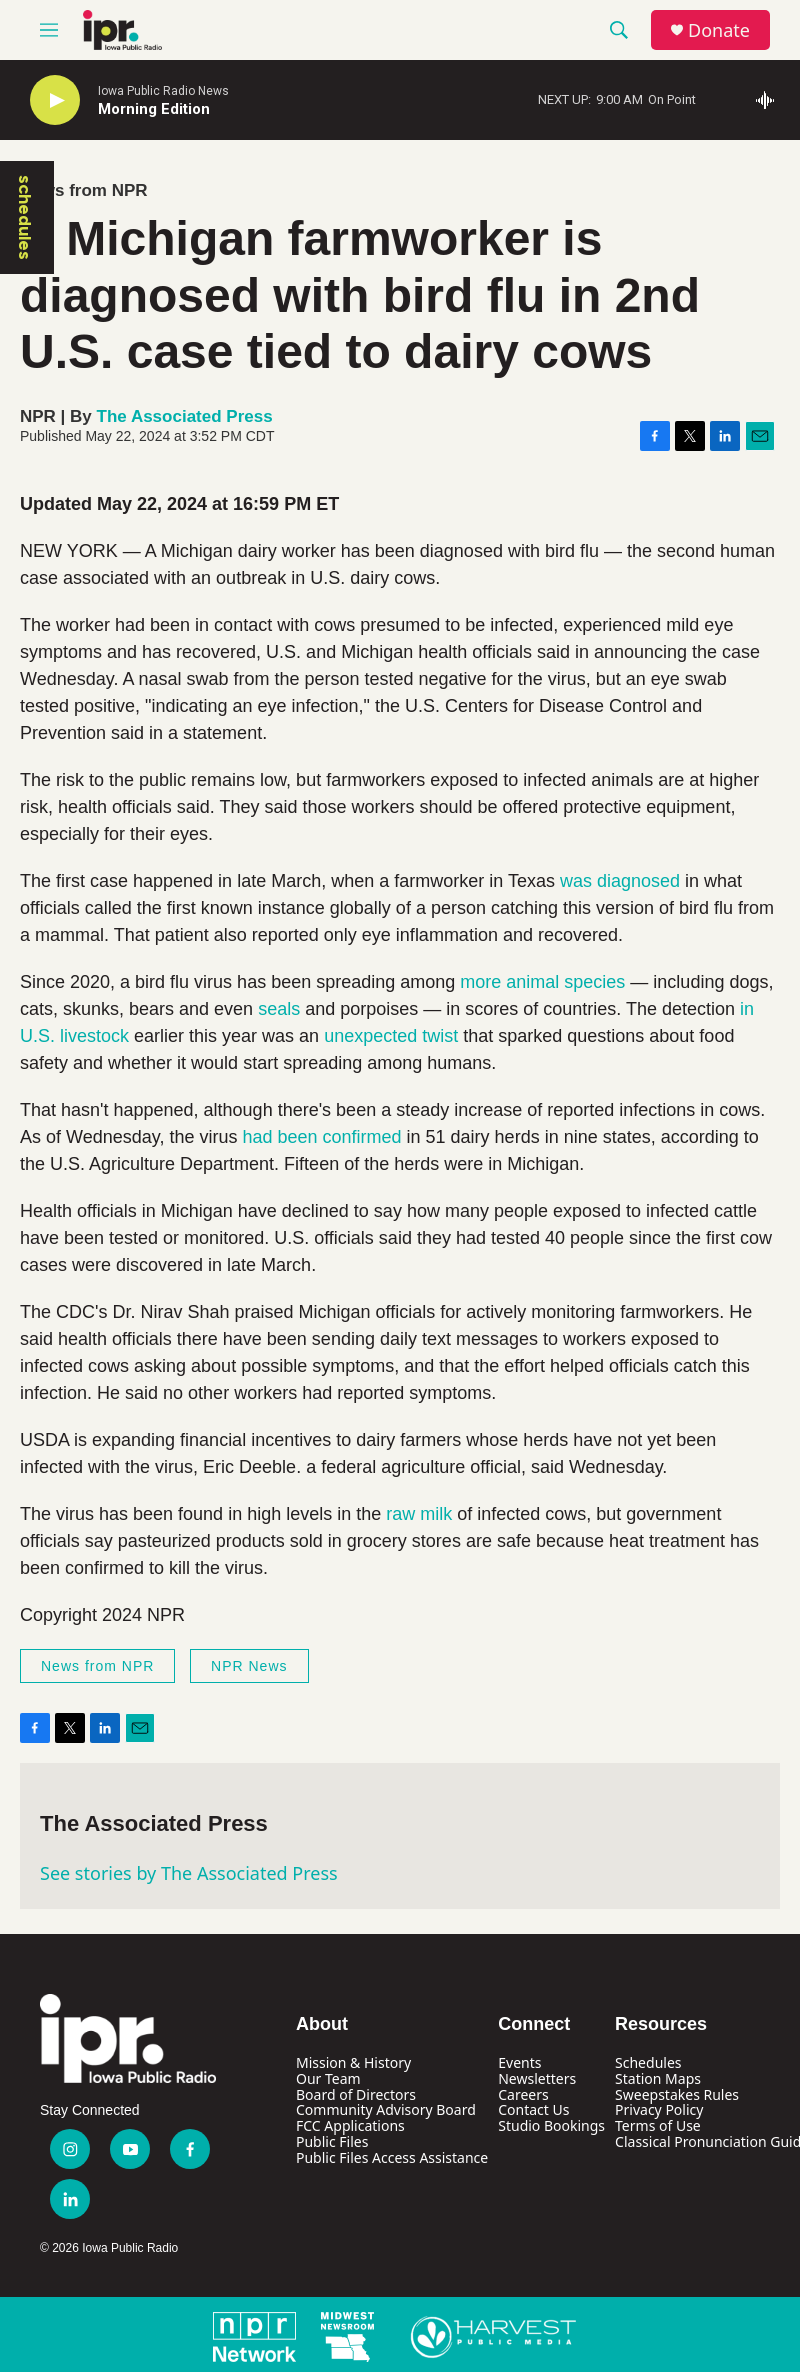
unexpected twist (391, 1036)
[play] (55, 100)
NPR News (249, 1666)
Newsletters (537, 2078)
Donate (719, 30)
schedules (25, 217)
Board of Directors (356, 2094)
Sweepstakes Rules (677, 2094)
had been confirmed (321, 1137)
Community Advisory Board (386, 2109)
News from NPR (84, 190)
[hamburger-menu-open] (49, 30)
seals (279, 1009)
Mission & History (353, 2062)
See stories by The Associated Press (189, 1873)
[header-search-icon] (619, 30)
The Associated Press (185, 416)
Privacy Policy (659, 2109)
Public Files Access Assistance (392, 2157)
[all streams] (770, 100)
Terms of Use (658, 2125)
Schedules (648, 2062)
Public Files (332, 2141)
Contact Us (533, 2109)
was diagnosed (620, 881)
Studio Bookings (551, 2125)
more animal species (542, 982)
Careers (523, 2094)
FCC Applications (350, 2125)
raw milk (419, 1514)
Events (519, 2062)
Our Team (328, 2078)
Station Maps (658, 2078)
